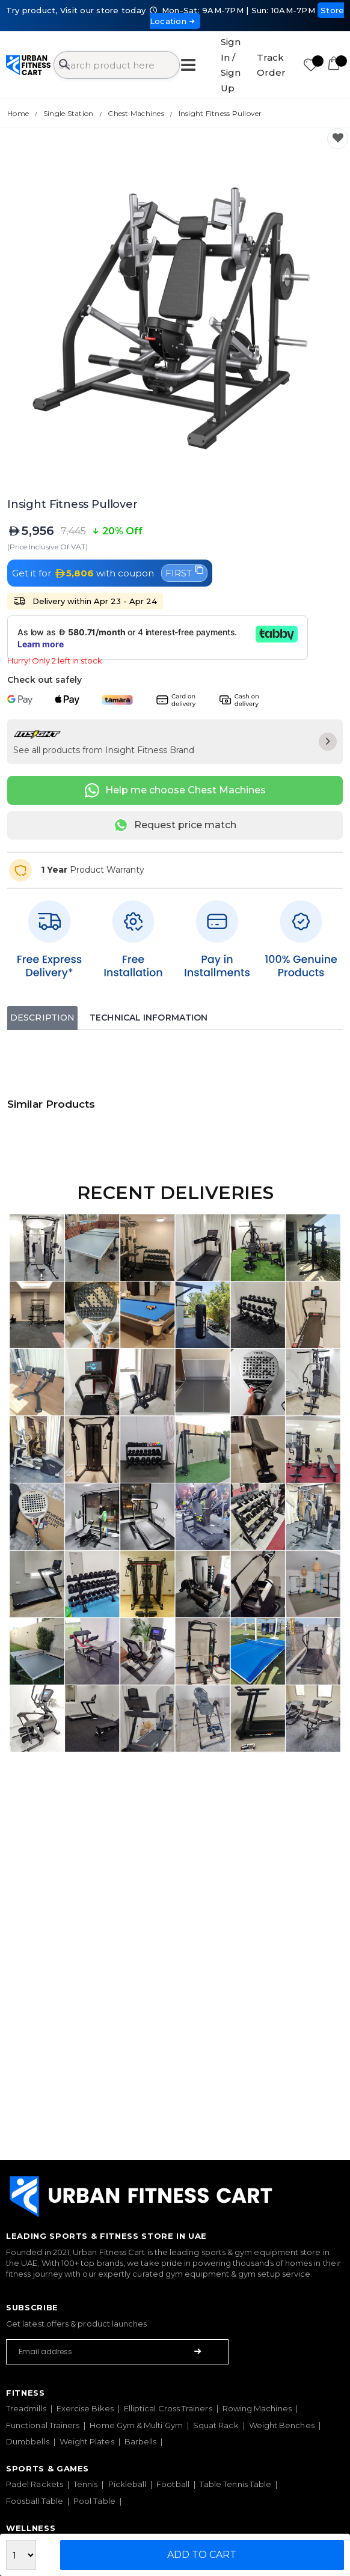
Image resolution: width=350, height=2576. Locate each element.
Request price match (175, 825)
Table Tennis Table (235, 2484)
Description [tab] (42, 1017)
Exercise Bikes (85, 2408)
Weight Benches (282, 2425)
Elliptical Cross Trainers (168, 2408)
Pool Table (94, 2501)
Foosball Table (34, 2501)
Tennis (85, 2484)
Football (172, 2484)
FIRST (184, 572)
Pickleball (127, 2484)
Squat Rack (216, 2425)
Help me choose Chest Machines (175, 790)
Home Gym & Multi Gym (136, 2425)
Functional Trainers (42, 2425)
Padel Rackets (34, 2484)
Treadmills (26, 2408)
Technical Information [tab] (148, 1017)
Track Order (271, 65)
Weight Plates (87, 2441)
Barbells (140, 2441)
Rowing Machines (257, 2408)
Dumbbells (27, 2441)
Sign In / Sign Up (231, 65)
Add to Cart (201, 2554)
